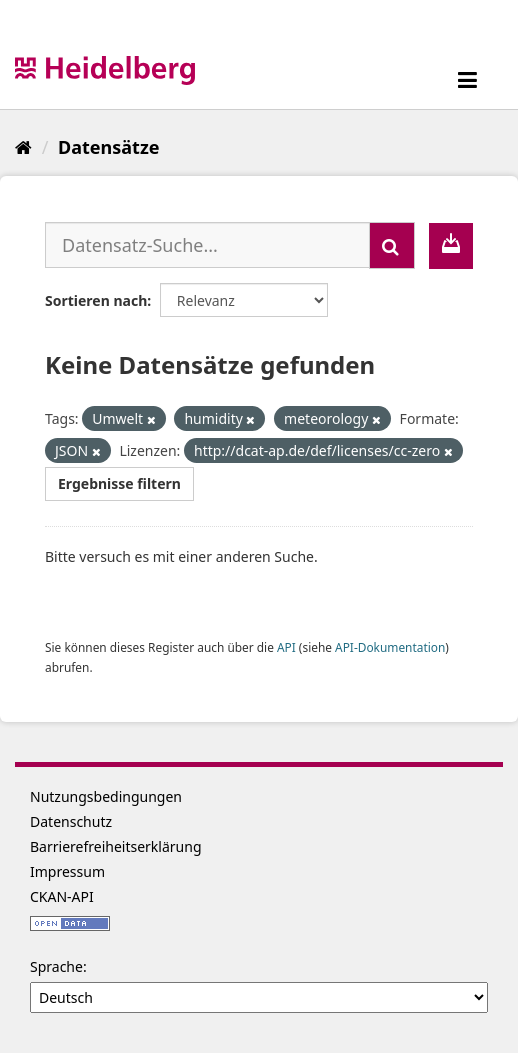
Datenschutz (71, 821)
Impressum (67, 871)
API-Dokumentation (390, 647)
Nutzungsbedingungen (106, 796)
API (286, 647)
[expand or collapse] (467, 79)
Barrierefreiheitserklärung (116, 846)
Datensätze (108, 147)
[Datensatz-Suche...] (207, 245)
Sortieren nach (96, 300)
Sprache (56, 966)
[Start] (23, 147)
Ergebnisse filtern (119, 483)
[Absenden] (392, 245)
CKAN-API (62, 896)
